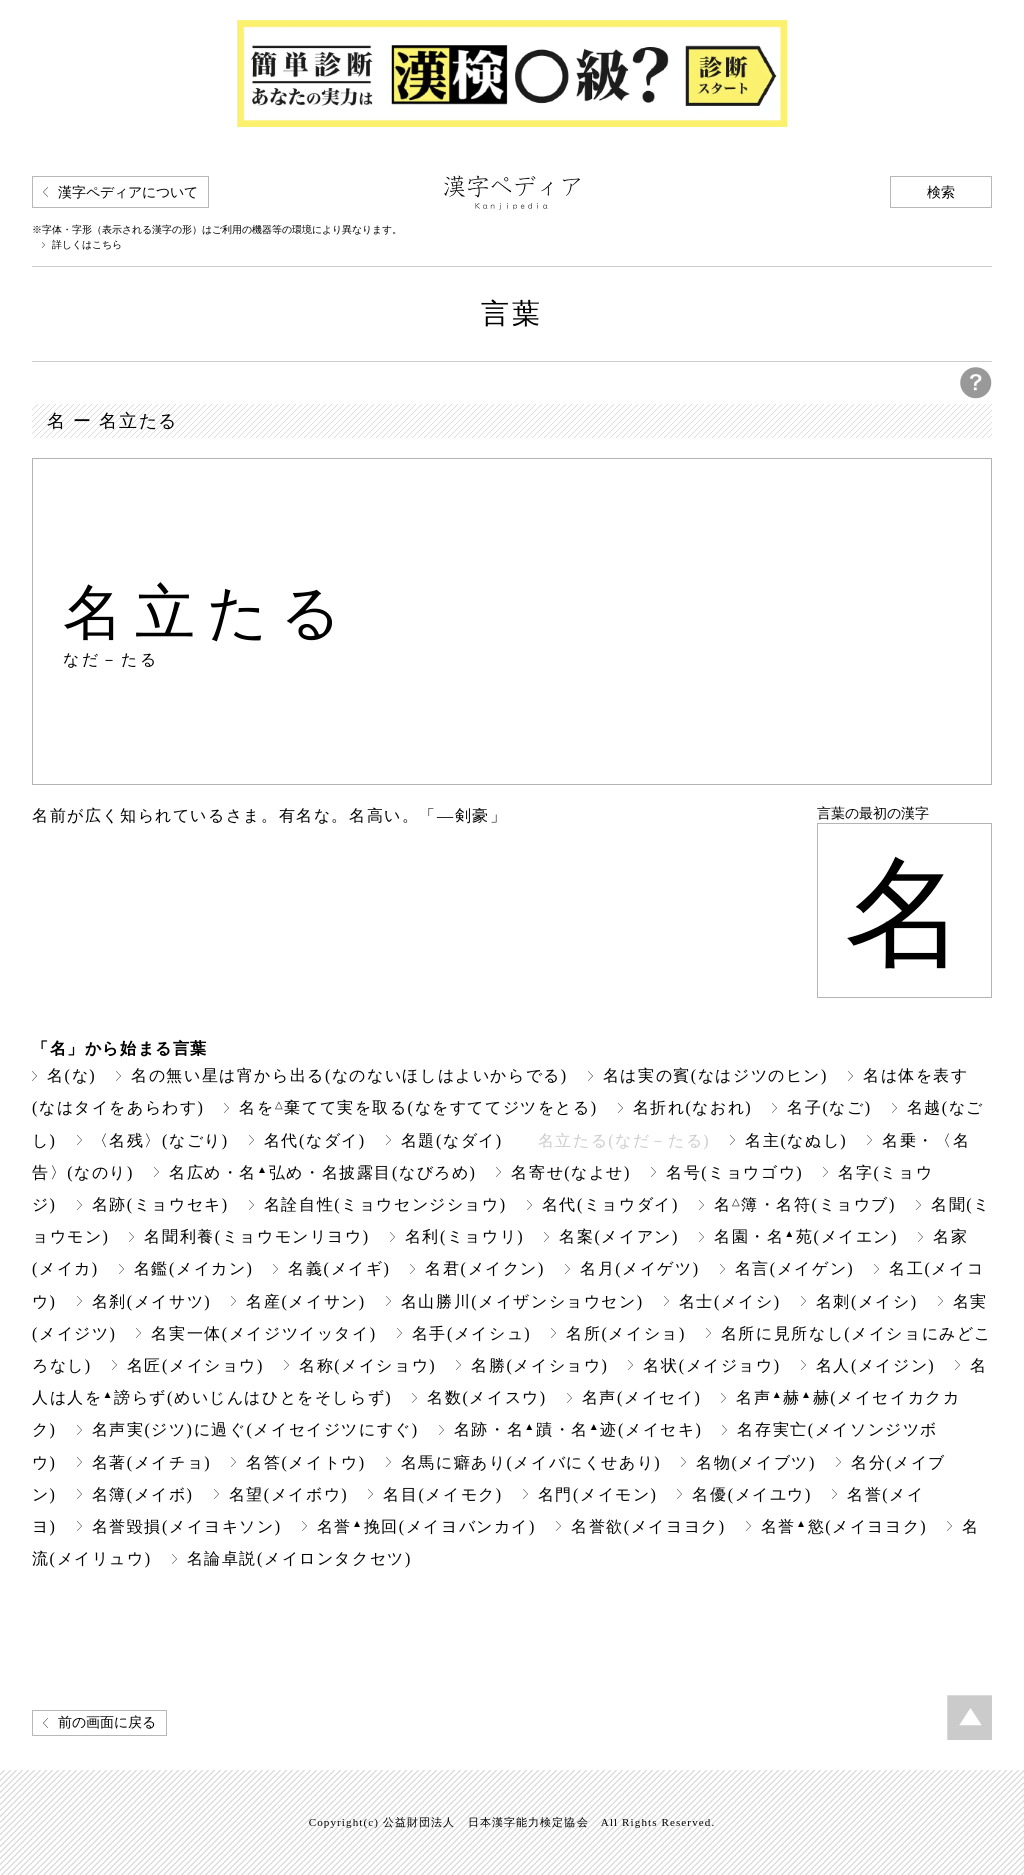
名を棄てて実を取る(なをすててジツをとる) (418, 1107)
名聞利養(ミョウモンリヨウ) (256, 1236)
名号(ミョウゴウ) (734, 1172)
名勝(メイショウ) (539, 1365)
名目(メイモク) (443, 1494)
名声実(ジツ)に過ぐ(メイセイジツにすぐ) (255, 1429)
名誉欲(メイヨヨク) (648, 1526)
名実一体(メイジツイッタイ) (263, 1333)
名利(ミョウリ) (465, 1236)
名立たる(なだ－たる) (624, 1140)
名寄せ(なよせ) (571, 1172)
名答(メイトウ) (306, 1462)
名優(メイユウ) (752, 1494)
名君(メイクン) (485, 1268)
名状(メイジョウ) (711, 1365)
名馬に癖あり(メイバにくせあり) (531, 1462)
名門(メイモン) (598, 1494)
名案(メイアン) (619, 1236)
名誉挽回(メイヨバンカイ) (426, 1526)
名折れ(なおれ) (693, 1107)
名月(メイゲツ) (640, 1268)
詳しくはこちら (87, 245)
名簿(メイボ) (143, 1494)
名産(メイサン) (306, 1301)
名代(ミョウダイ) (610, 1204)
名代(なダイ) (315, 1140)
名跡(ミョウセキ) (160, 1204)
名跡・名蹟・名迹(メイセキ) (578, 1429)
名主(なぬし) (796, 1140)
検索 (941, 192)
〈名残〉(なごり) (160, 1140)
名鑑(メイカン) (194, 1268)
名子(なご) (829, 1107)
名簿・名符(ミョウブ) (805, 1204)
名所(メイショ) (626, 1333)
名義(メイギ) (339, 1268)
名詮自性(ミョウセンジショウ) (385, 1204)
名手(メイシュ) (472, 1333)
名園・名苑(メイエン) (806, 1236)
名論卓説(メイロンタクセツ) (299, 1558)
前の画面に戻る (107, 1722)
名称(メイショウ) (367, 1365)
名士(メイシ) (730, 1301)
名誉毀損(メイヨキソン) (187, 1526)
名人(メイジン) (876, 1365)
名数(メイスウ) (487, 1397)
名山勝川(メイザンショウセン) (522, 1301)
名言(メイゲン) (795, 1268)
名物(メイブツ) (756, 1462)
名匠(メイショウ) (195, 1365)
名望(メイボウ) (289, 1494)
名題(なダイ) (452, 1140)
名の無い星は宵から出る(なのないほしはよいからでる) (349, 1075)
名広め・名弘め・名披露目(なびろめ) (322, 1172)
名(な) (71, 1075)
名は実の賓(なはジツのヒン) (715, 1075)
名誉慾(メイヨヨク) (844, 1526)
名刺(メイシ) (867, 1301)
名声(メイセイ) (642, 1397)
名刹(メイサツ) (152, 1301)
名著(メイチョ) (152, 1462)
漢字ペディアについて (128, 192)
